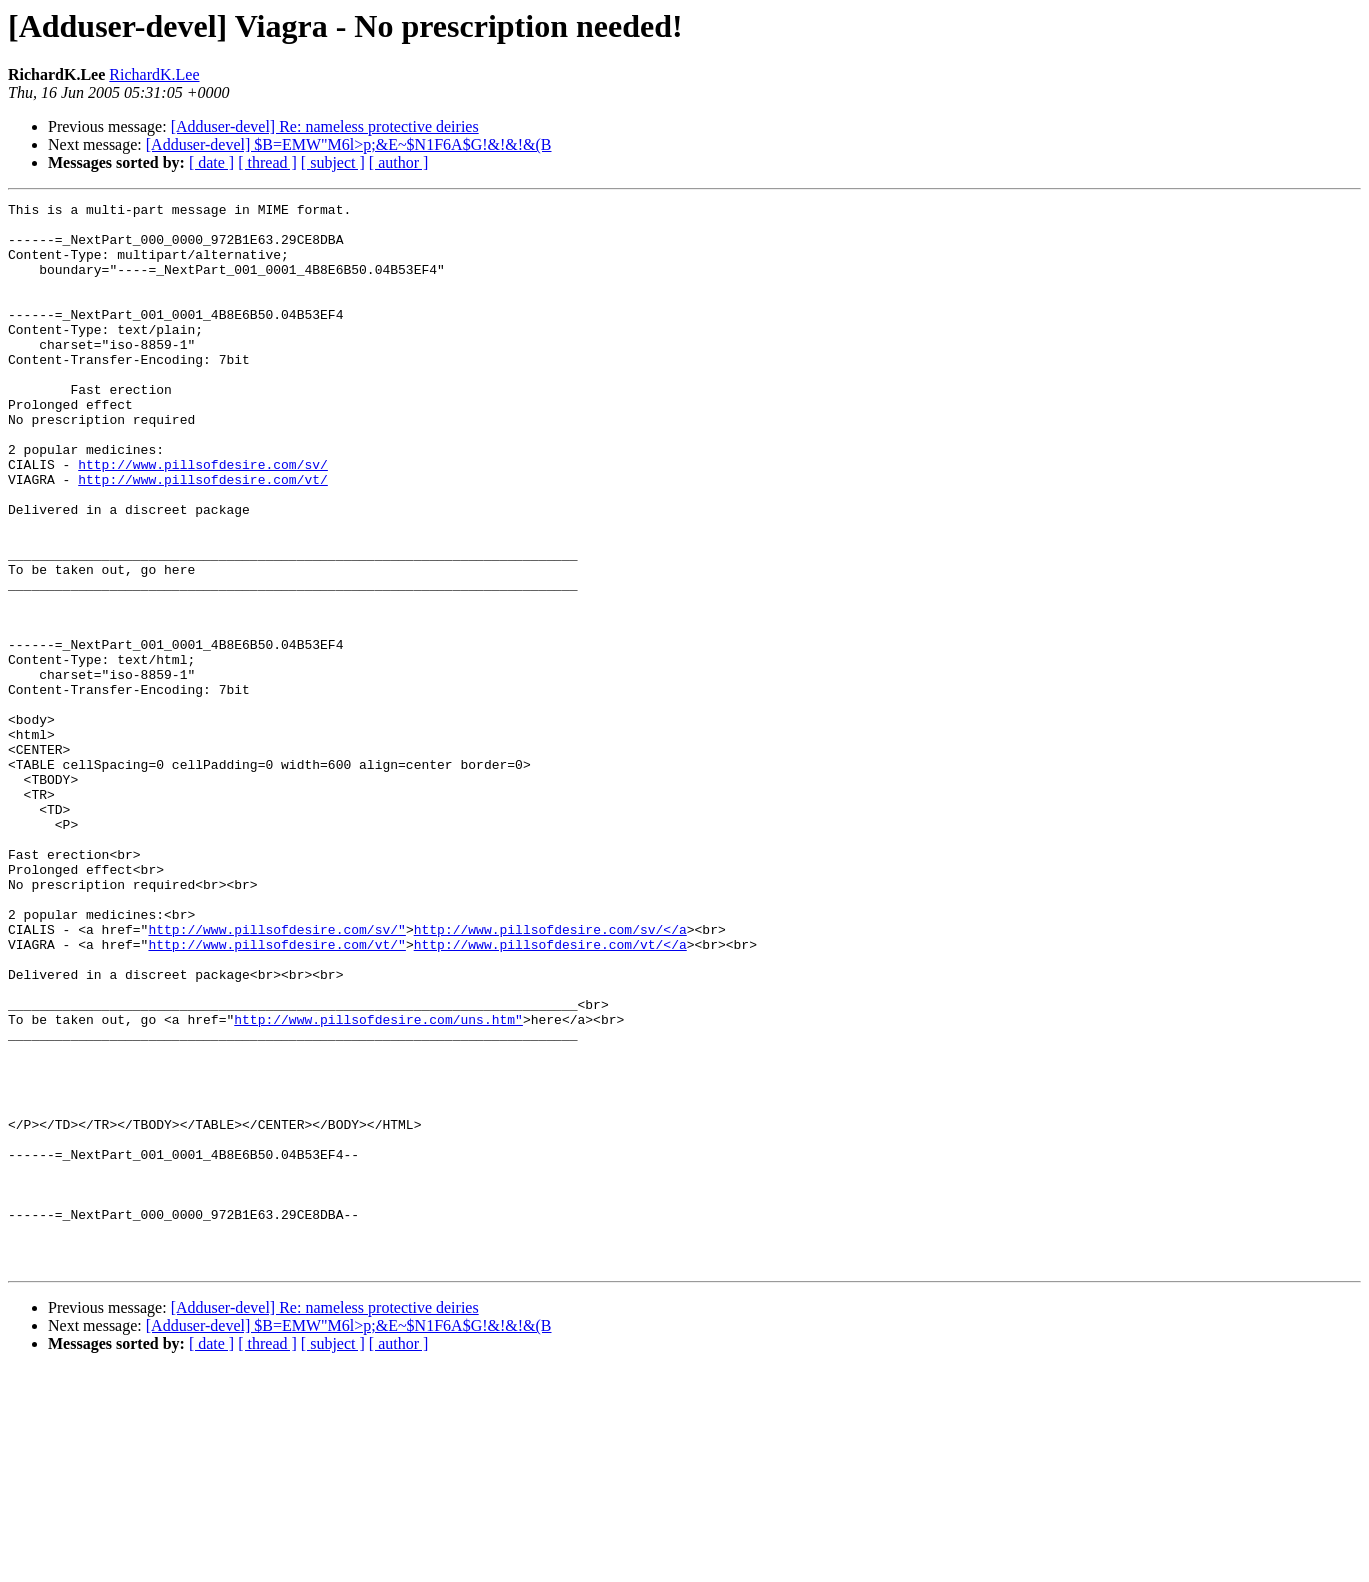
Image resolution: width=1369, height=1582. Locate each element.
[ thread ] (267, 162)
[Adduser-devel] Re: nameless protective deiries (325, 126)
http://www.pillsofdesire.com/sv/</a (550, 1076)
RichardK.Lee (154, 74)
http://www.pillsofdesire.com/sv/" (276, 1076)
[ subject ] (333, 162)
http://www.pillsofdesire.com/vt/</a (550, 1094)
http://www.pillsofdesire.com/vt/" (276, 1094)
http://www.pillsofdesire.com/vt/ (203, 536)
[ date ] (211, 162)
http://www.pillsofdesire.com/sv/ (203, 518)
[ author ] (399, 162)
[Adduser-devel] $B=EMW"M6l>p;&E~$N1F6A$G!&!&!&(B (349, 144)
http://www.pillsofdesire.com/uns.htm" (378, 1184)
